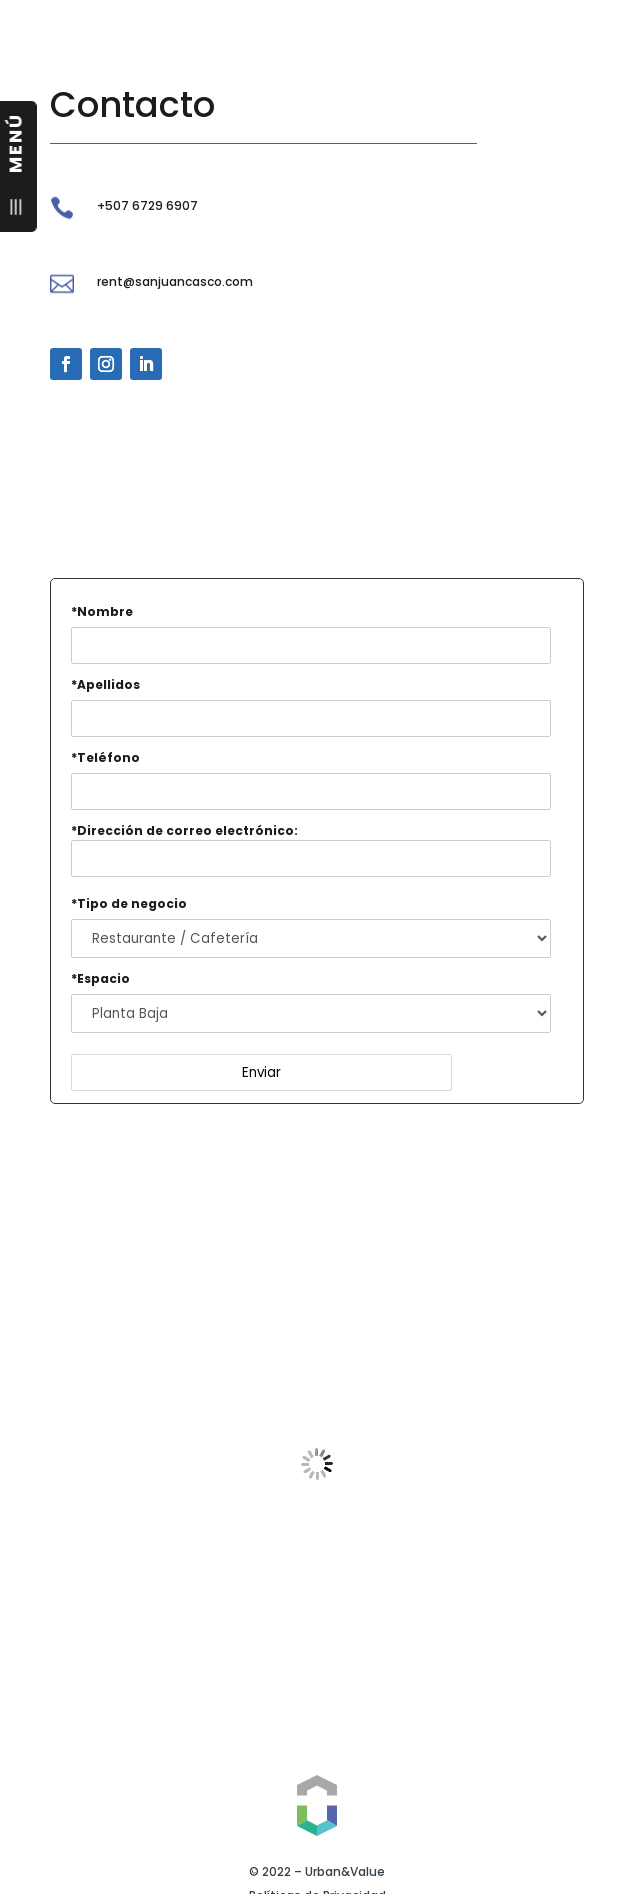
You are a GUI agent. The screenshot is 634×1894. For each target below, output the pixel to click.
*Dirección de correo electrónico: (311, 849)
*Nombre (102, 611)
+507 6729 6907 (147, 205)
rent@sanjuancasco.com (175, 281)
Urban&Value (345, 1871)
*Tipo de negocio (129, 903)
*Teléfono (105, 757)
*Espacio (100, 978)
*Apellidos (105, 684)
